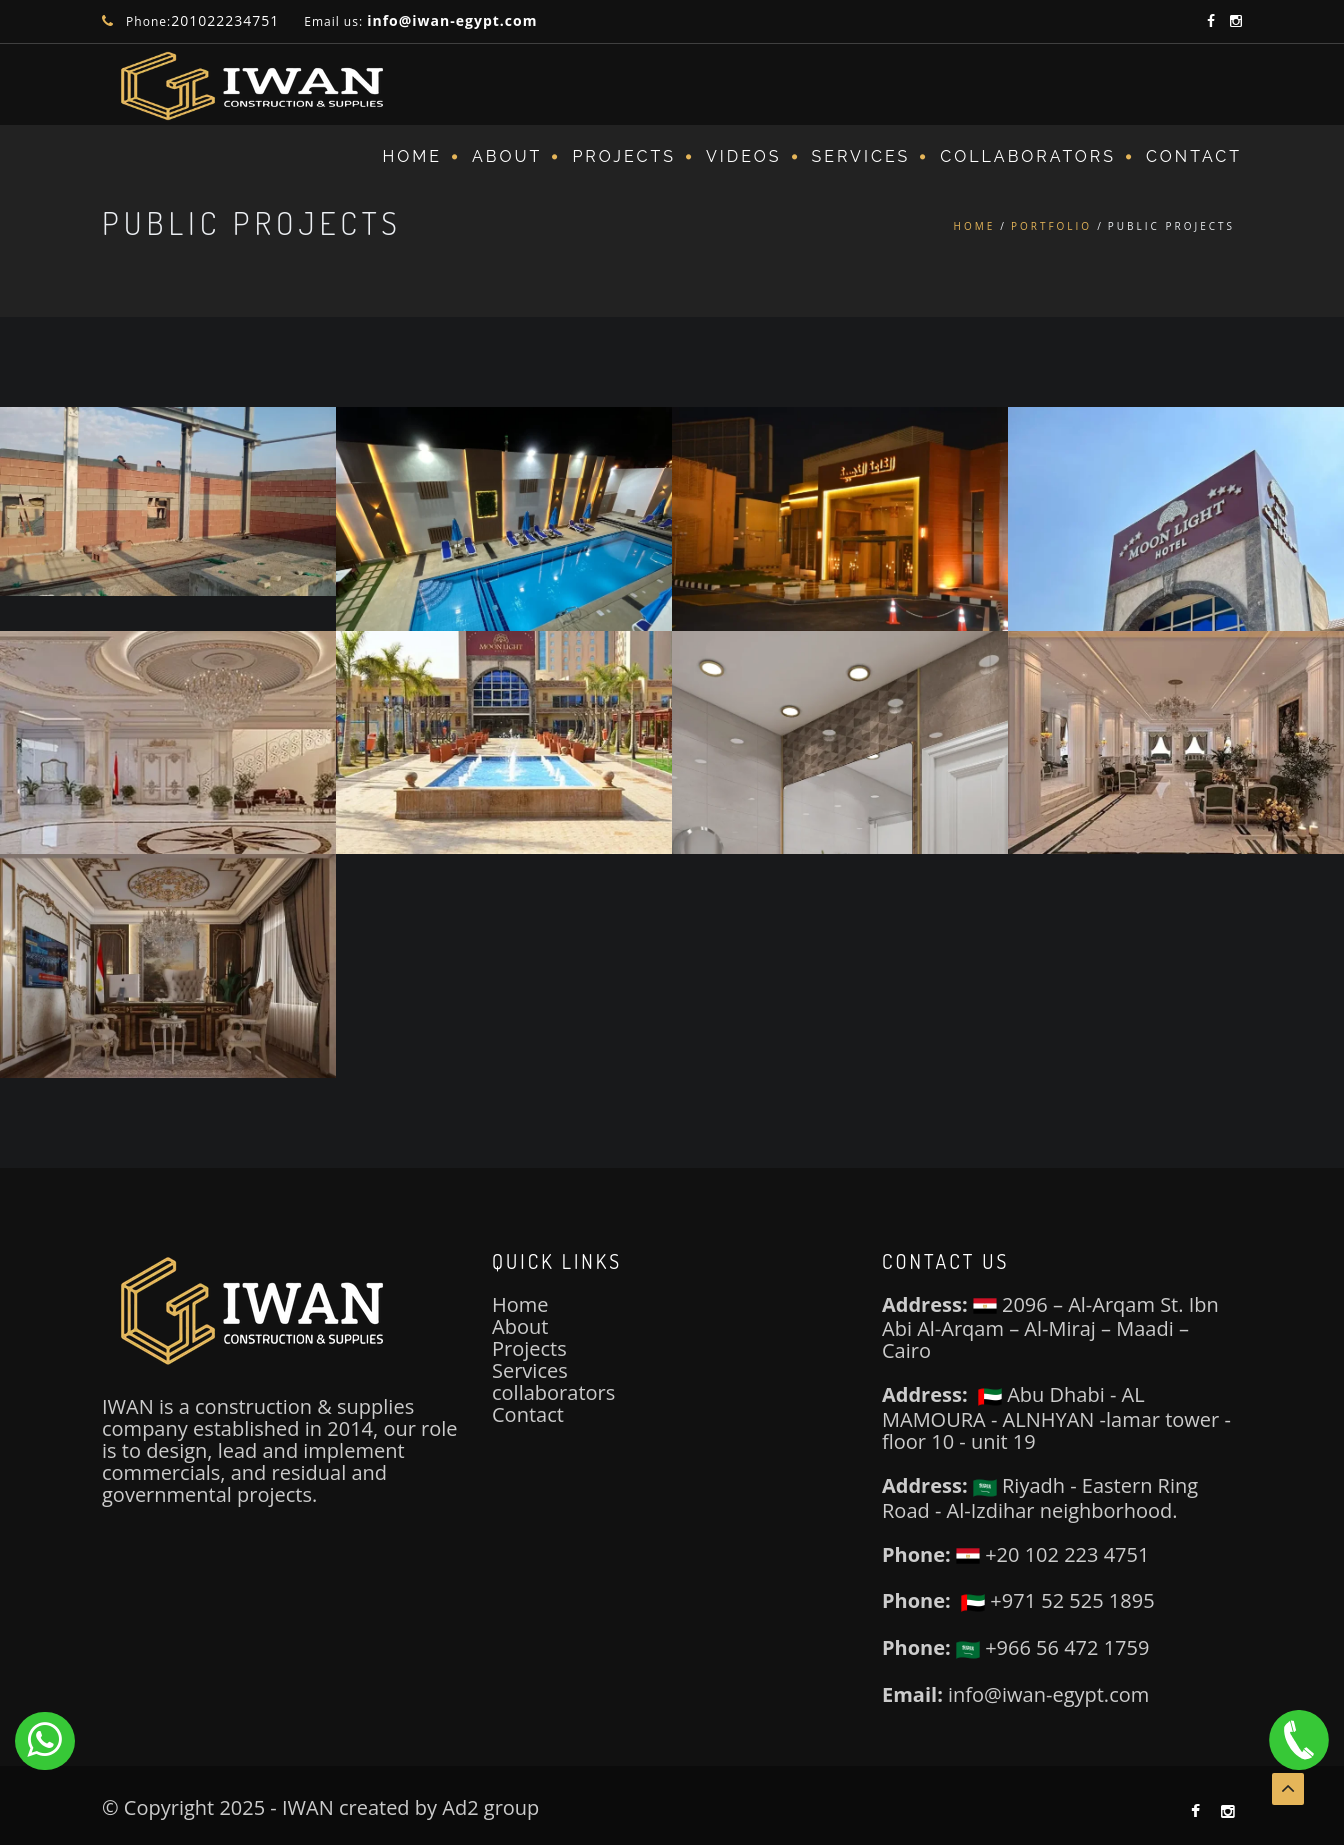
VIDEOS (744, 156)
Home (412, 156)
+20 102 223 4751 (1052, 1554)
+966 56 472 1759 (1052, 1647)
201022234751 (225, 20)
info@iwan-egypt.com (452, 20)
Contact (1194, 156)
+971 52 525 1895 (1057, 1600)
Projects (624, 156)
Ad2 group (490, 1807)
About (507, 156)
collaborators (553, 1392)
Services (530, 1370)
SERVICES (861, 156)
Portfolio (1051, 226)
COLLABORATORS (1028, 156)
